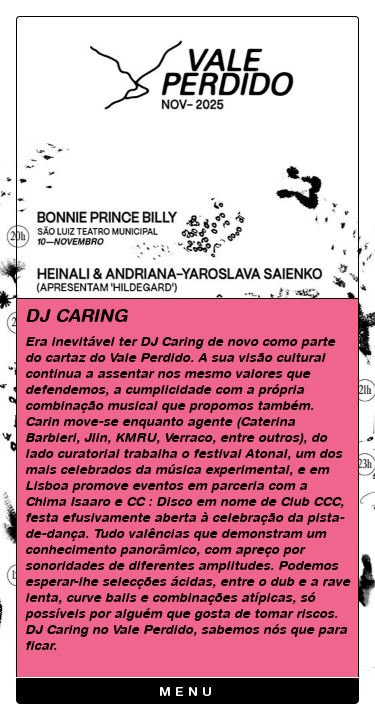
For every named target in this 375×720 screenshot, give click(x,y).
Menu (187, 692)
